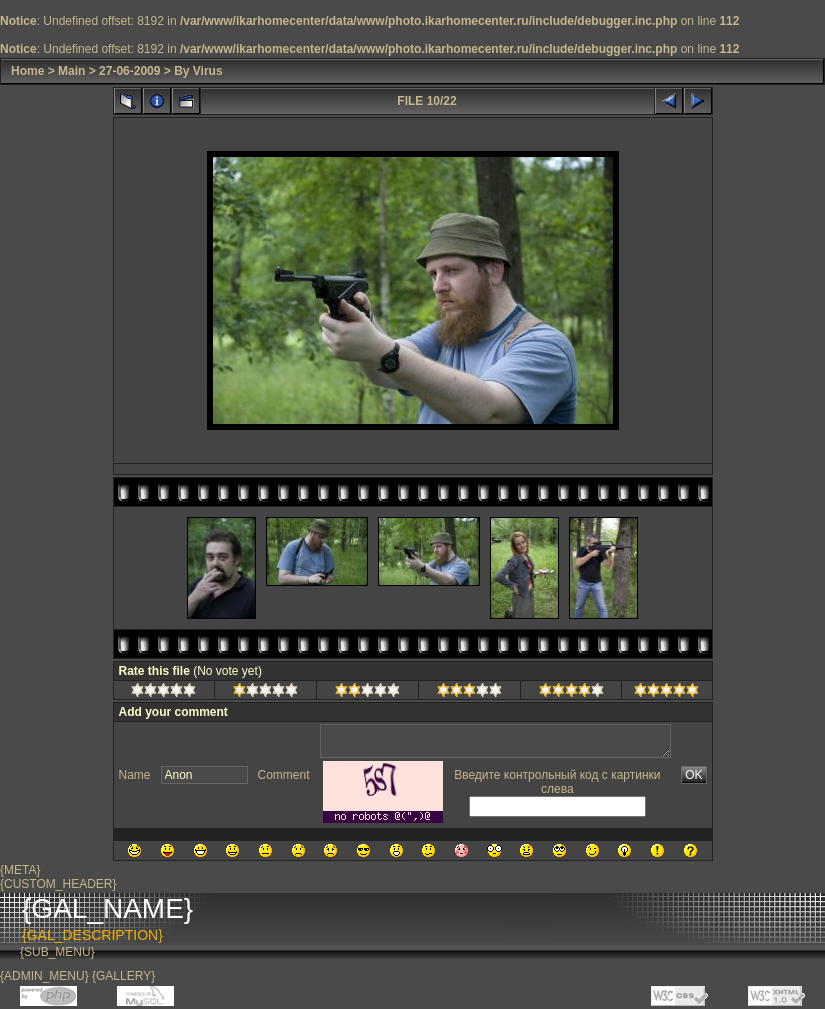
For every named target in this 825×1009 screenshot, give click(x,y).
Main (71, 71)
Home (27, 71)
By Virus (198, 71)
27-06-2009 (129, 71)
